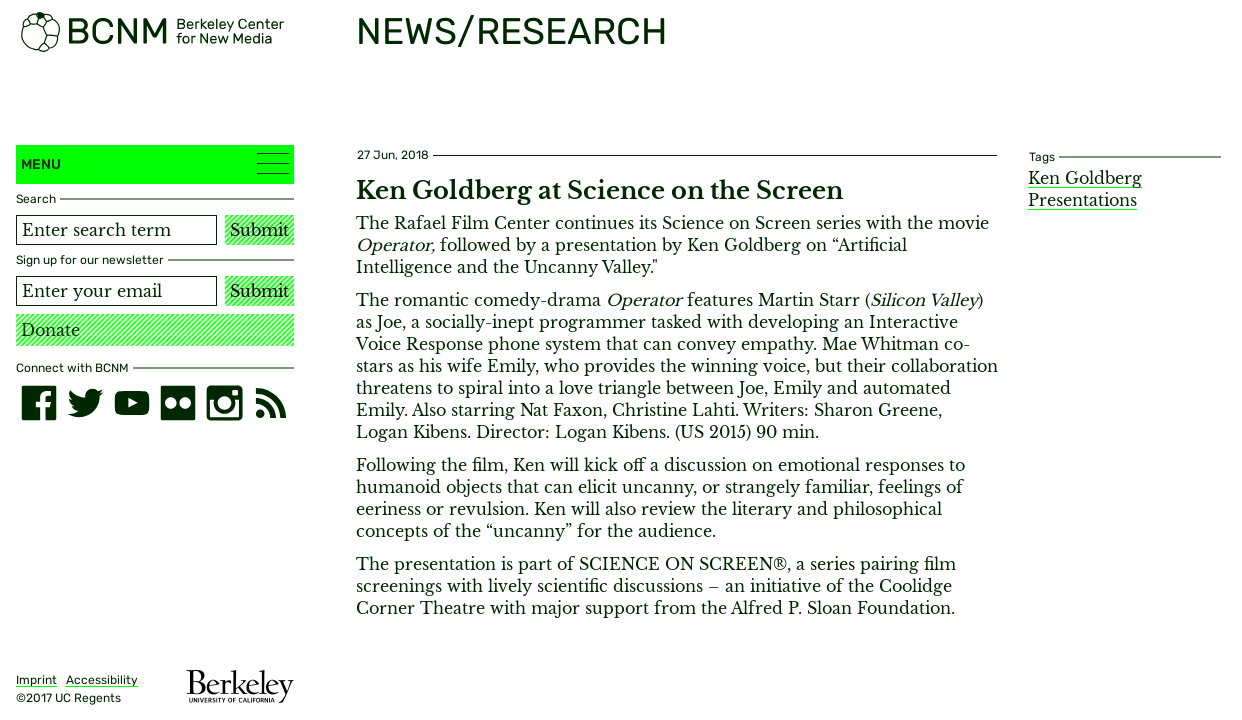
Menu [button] (155, 163)
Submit (259, 230)
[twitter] (85, 403)
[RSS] (271, 403)
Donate (50, 330)
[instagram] (224, 403)
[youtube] (132, 403)
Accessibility (102, 680)
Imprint (36, 680)
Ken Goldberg (1085, 178)
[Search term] (116, 230)
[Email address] (116, 291)
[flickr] (178, 403)
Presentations (1082, 200)
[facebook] (39, 403)
